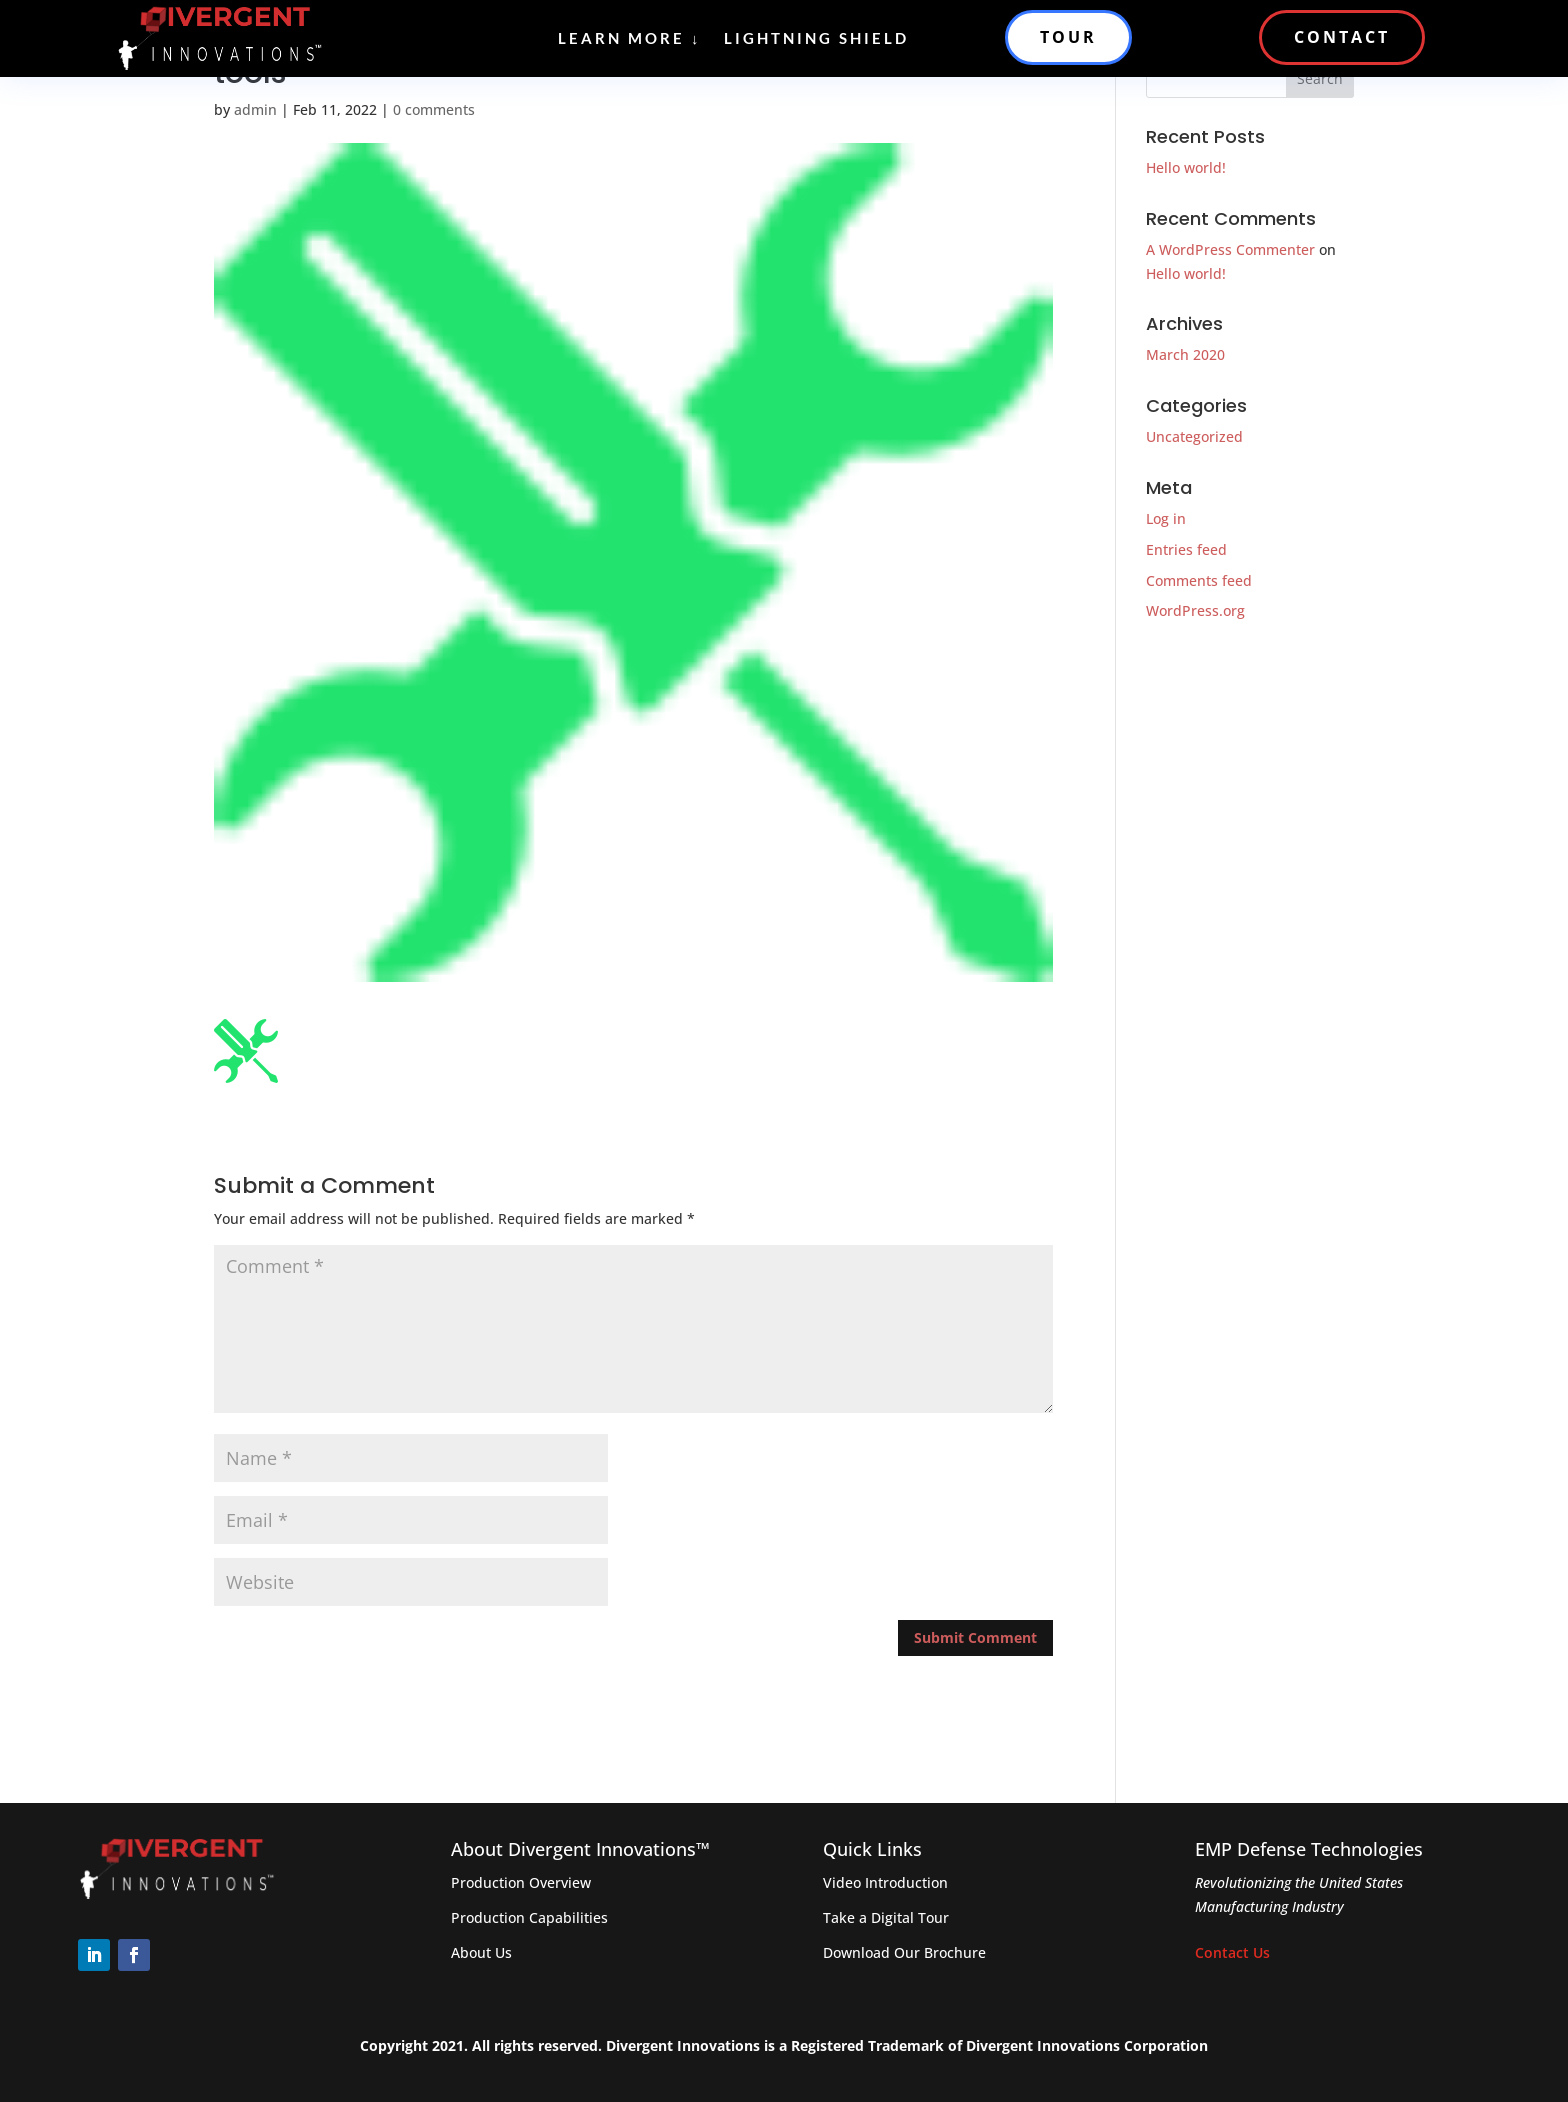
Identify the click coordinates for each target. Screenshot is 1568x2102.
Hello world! (1186, 167)
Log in (1166, 518)
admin (255, 109)
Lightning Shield (816, 38)
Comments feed (1199, 580)
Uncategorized (1194, 436)
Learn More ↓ (630, 38)
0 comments (434, 109)
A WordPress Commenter (1230, 249)
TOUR (1068, 37)
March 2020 (1185, 354)
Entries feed (1186, 549)
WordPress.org (1195, 610)
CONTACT (1342, 37)
